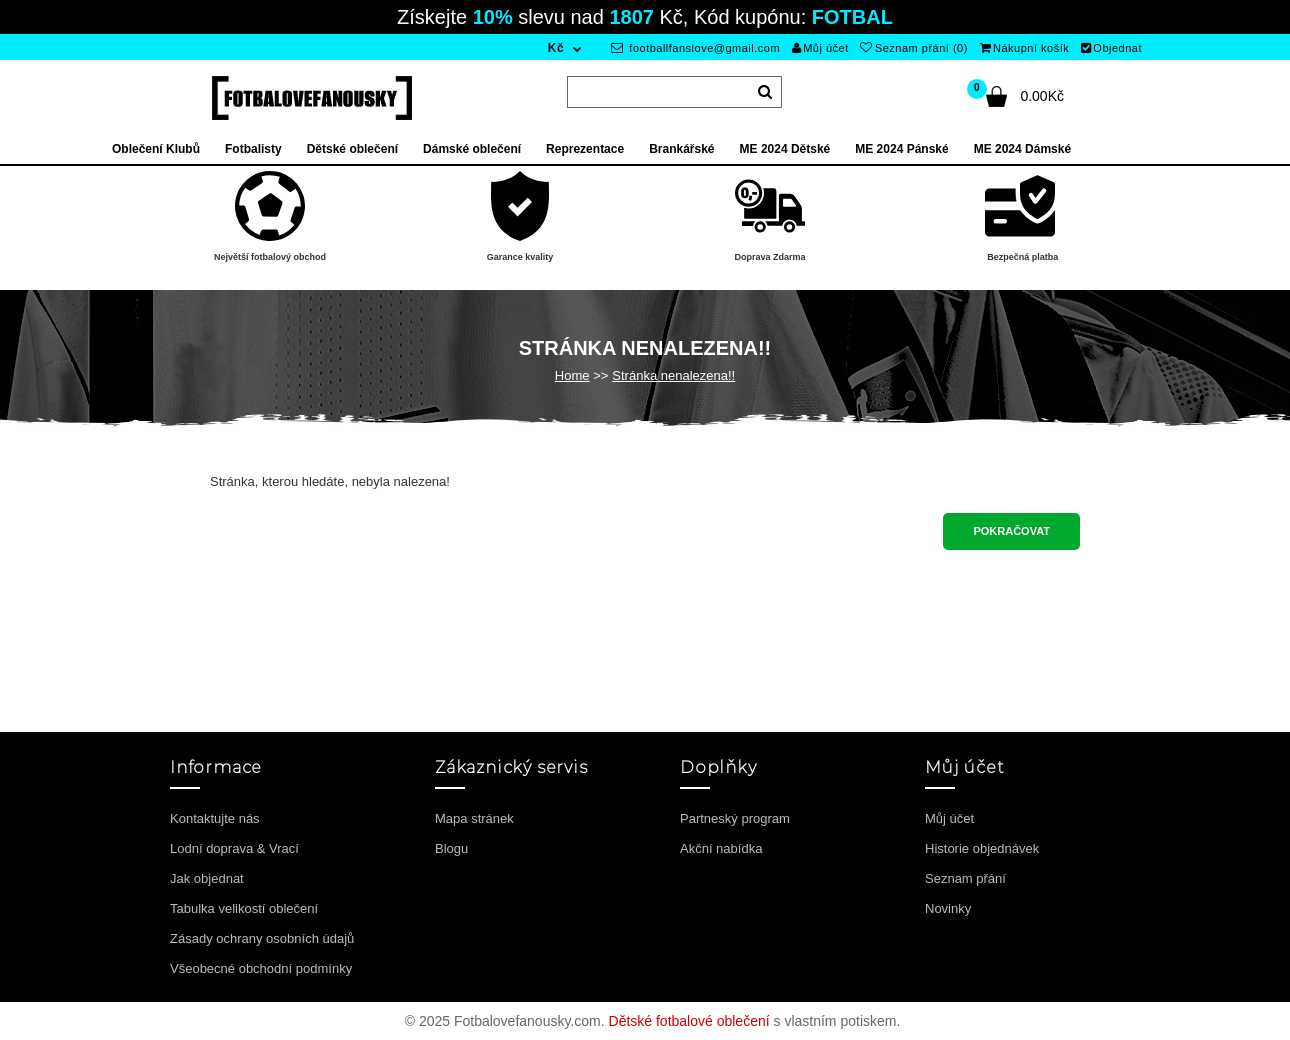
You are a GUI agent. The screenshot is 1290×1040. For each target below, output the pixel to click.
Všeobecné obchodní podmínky (261, 968)
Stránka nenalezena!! (673, 375)
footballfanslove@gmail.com (695, 48)
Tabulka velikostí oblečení (244, 908)
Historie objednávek (982, 848)
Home (572, 375)
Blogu (451, 848)
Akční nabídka (721, 848)
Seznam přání (965, 878)
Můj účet (820, 48)
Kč (556, 48)
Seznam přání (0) (913, 48)
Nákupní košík (1025, 48)
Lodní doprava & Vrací (234, 848)
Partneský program (735, 818)
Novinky (948, 908)
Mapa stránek (474, 818)
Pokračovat (1011, 531)
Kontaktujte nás (215, 818)
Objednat (1111, 48)
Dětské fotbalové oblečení (689, 1021)
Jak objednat (207, 878)
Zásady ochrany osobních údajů (262, 938)
